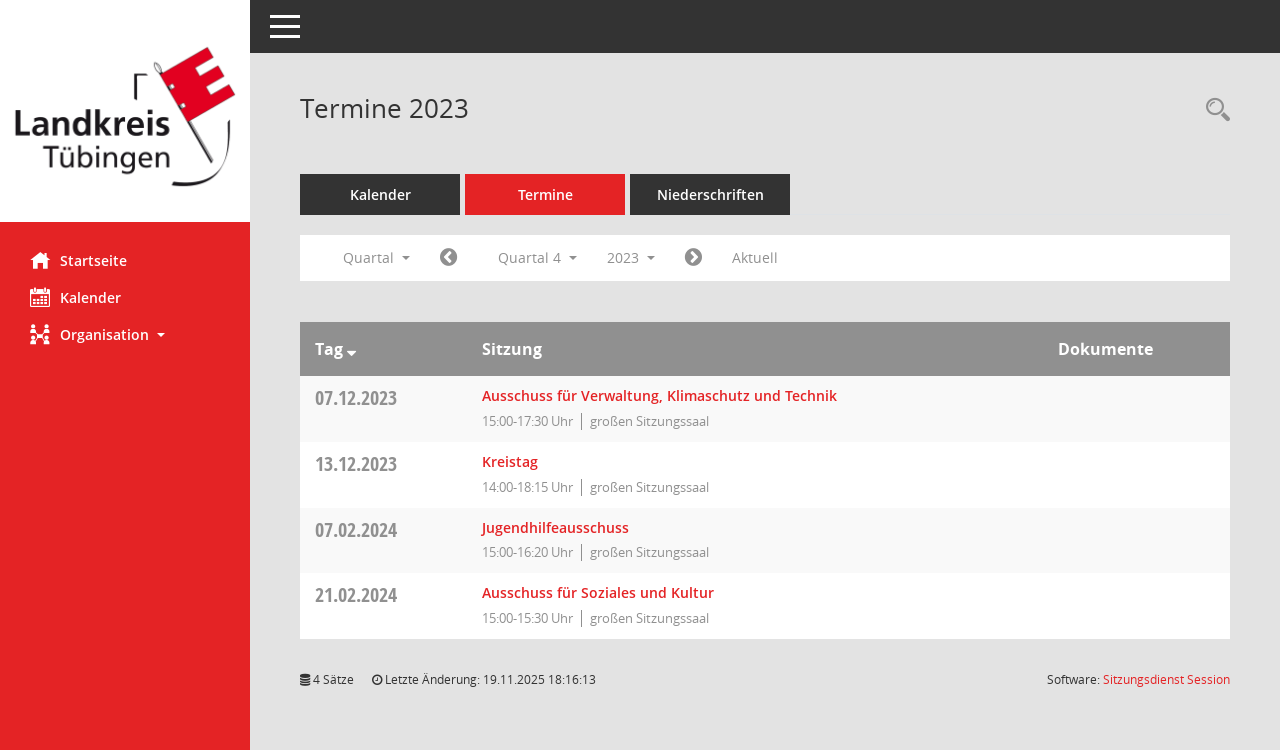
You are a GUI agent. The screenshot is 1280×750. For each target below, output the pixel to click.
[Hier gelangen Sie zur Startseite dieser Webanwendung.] (125, 118)
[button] (125, 334)
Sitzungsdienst (1166, 679)
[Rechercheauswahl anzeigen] (1213, 110)
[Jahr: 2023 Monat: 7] (448, 258)
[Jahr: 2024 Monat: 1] (693, 258)
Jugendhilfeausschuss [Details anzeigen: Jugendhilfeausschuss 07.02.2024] (555, 527)
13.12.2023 (356, 463)
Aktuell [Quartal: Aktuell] (755, 257)
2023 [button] (631, 257)
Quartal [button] (376, 257)
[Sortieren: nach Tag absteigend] (351, 349)
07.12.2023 (356, 397)
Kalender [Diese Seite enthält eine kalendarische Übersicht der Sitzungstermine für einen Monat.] (75, 297)
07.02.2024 (356, 529)
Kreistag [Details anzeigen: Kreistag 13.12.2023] (510, 461)
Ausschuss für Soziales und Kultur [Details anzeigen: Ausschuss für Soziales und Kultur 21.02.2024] (598, 592)
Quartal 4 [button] (537, 257)
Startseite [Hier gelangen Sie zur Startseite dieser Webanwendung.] (78, 260)
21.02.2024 (356, 594)
